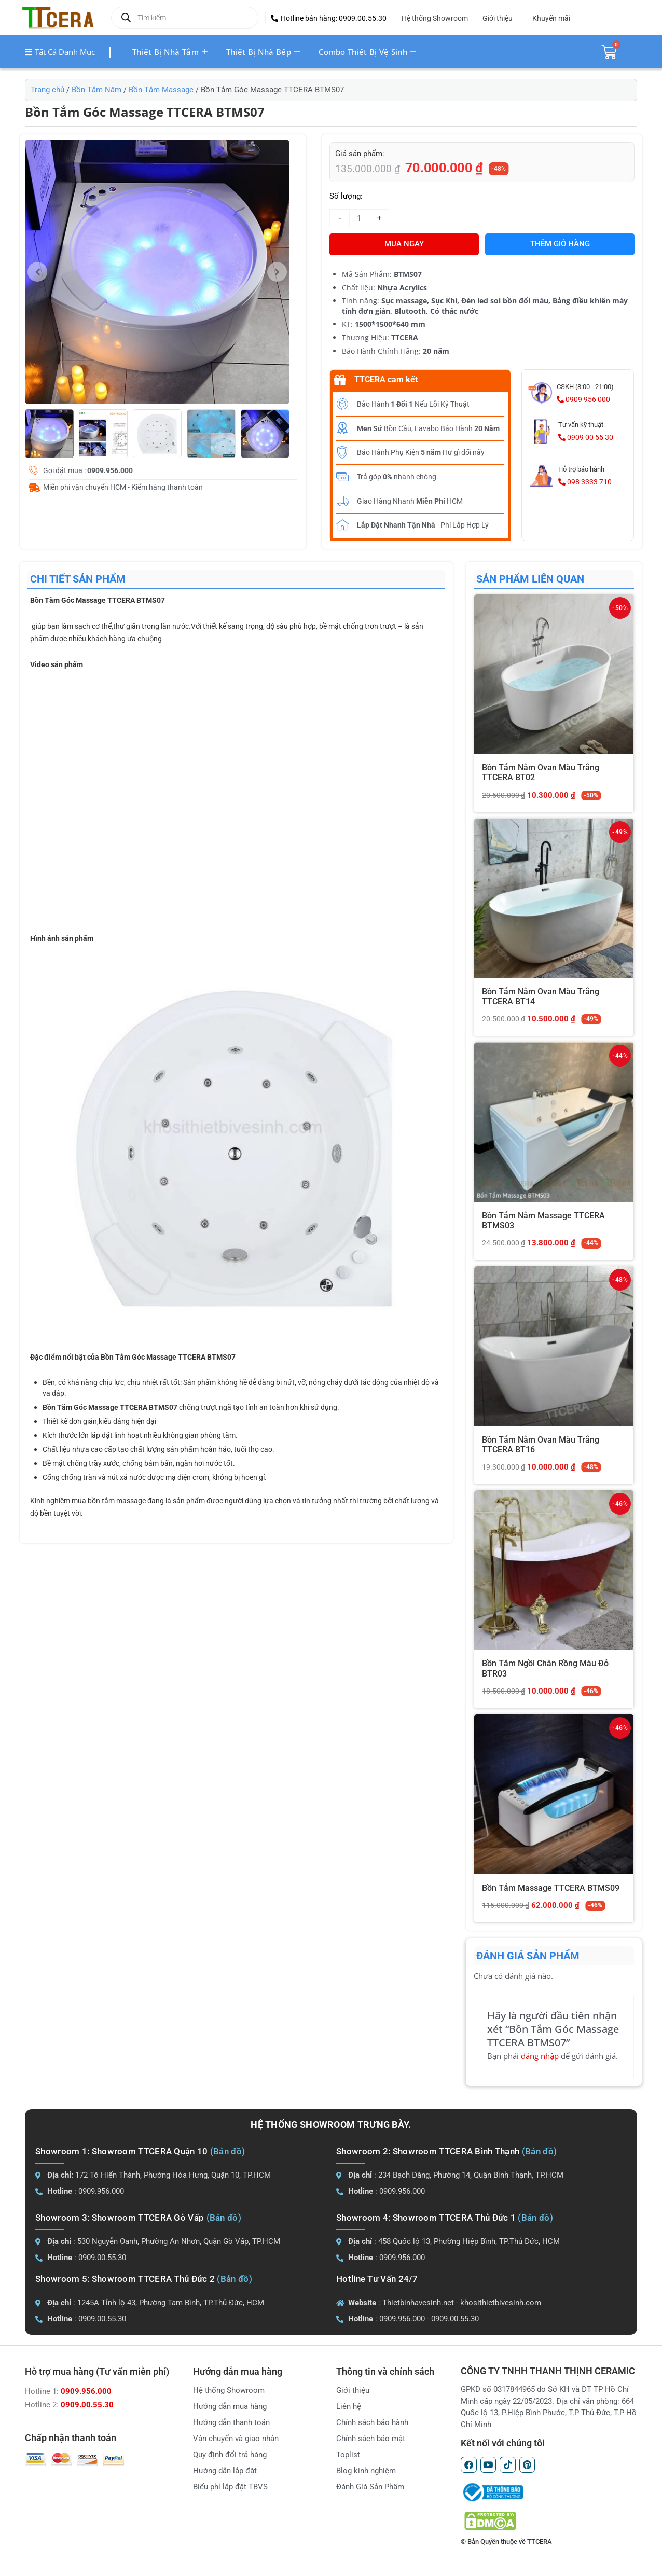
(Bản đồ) (227, 2151)
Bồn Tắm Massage (161, 89)
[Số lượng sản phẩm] (359, 218)
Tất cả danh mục (64, 52)
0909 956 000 (583, 399)
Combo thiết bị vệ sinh (367, 52)
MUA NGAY (404, 243)
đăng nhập (540, 2056)
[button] (329, 18)
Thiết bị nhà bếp (263, 52)
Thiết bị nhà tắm (170, 52)
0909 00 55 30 (585, 437)
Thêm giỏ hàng (560, 243)
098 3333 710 (585, 482)
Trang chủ (47, 89)
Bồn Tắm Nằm (96, 89)
